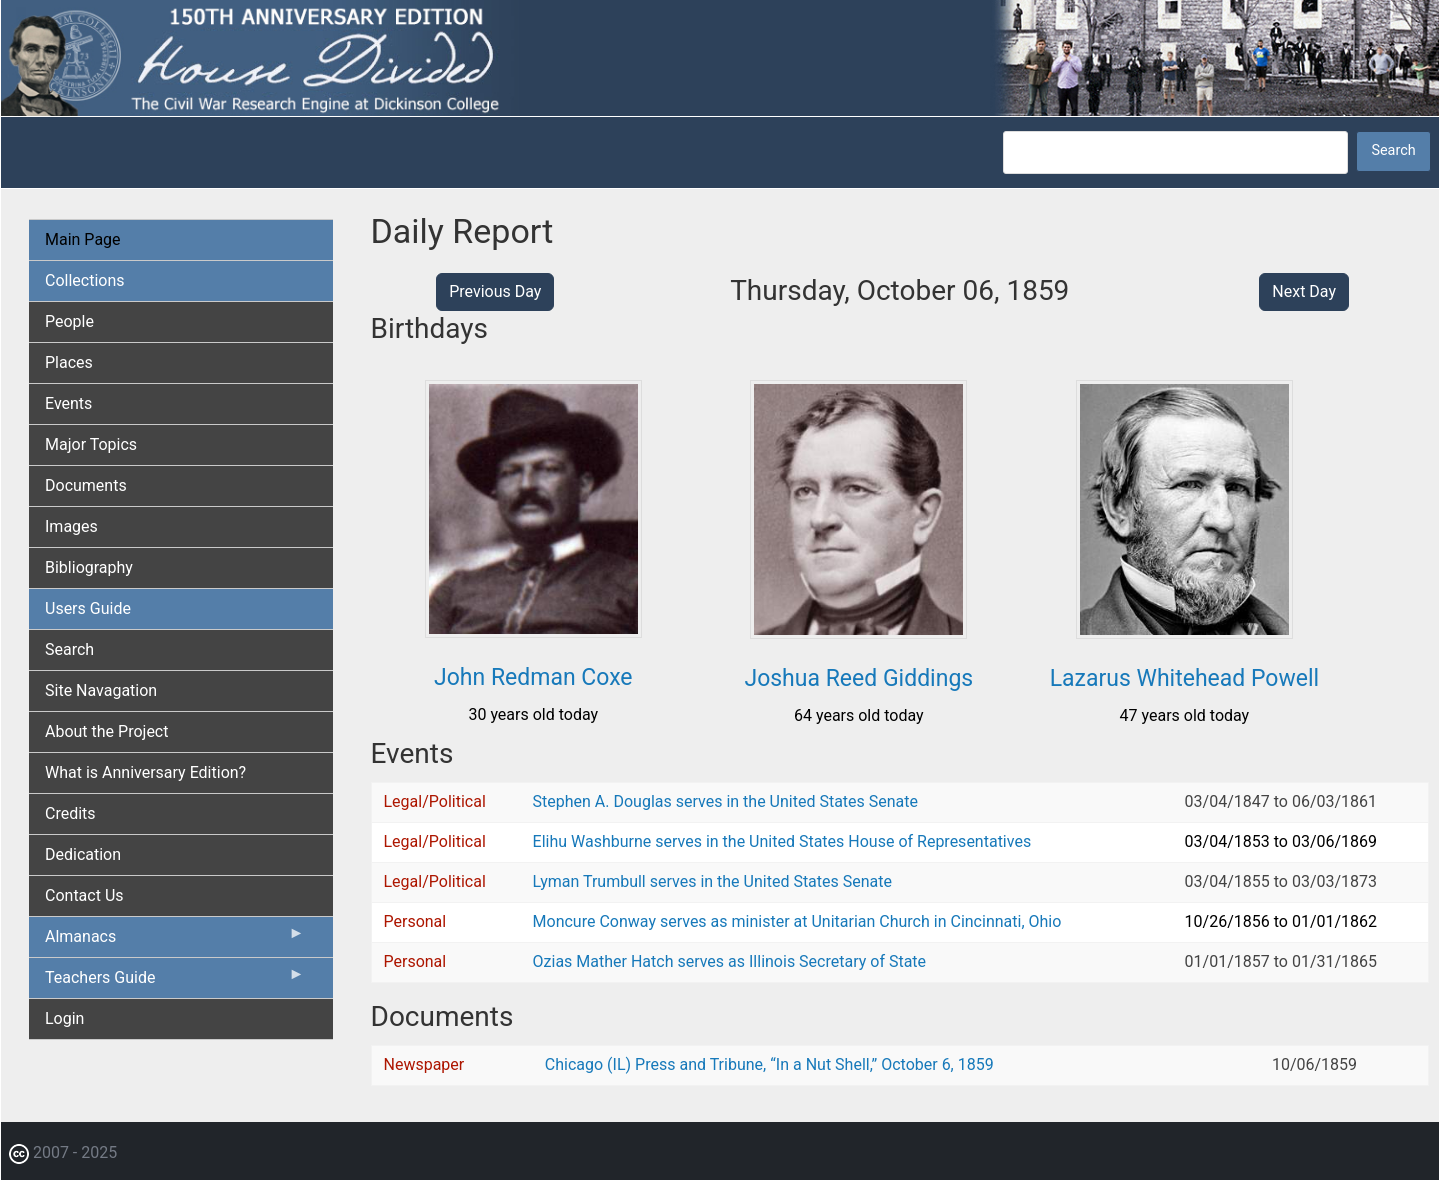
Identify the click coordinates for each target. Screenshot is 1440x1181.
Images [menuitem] (71, 526)
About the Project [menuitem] (106, 731)
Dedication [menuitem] (83, 854)
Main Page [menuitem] (83, 239)
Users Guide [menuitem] (88, 608)
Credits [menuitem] (70, 813)
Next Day (1304, 291)
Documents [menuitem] (86, 485)
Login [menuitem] (64, 1018)
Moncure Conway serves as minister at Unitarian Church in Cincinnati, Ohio (797, 921)
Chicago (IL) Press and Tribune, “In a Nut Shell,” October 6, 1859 (769, 1064)
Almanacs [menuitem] (175, 941)
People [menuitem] (69, 321)
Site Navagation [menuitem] (101, 690)
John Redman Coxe (533, 677)
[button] (533, 630)
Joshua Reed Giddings (858, 678)
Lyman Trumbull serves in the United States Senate (712, 881)
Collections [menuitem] (85, 280)
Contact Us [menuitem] (84, 895)
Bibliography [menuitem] (89, 567)
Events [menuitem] (68, 403)
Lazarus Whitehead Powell (1184, 678)
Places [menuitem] (69, 362)
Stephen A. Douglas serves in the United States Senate (725, 801)
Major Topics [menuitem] (91, 444)
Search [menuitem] (69, 649)
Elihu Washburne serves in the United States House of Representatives (782, 841)
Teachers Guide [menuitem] (175, 982)
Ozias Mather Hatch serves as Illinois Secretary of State (730, 961)
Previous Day (495, 291)
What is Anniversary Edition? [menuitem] (145, 772)
